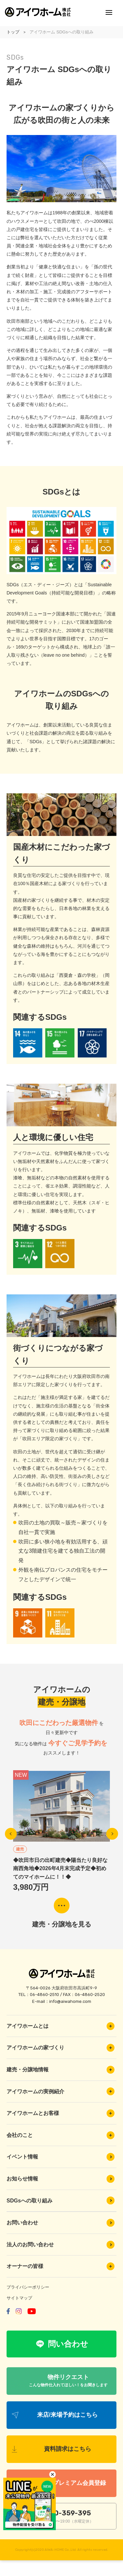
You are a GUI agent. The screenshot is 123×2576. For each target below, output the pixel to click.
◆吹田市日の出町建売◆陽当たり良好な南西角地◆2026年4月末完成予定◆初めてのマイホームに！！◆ (60, 1868)
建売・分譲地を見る (61, 1924)
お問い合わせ (60, 2223)
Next (112, 1834)
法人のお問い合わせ (60, 2245)
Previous (11, 1834)
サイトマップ (19, 2297)
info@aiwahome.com (70, 2001)
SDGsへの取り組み (60, 2200)
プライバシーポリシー (28, 2287)
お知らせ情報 (60, 2179)
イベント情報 (60, 2157)
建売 (20, 1849)
